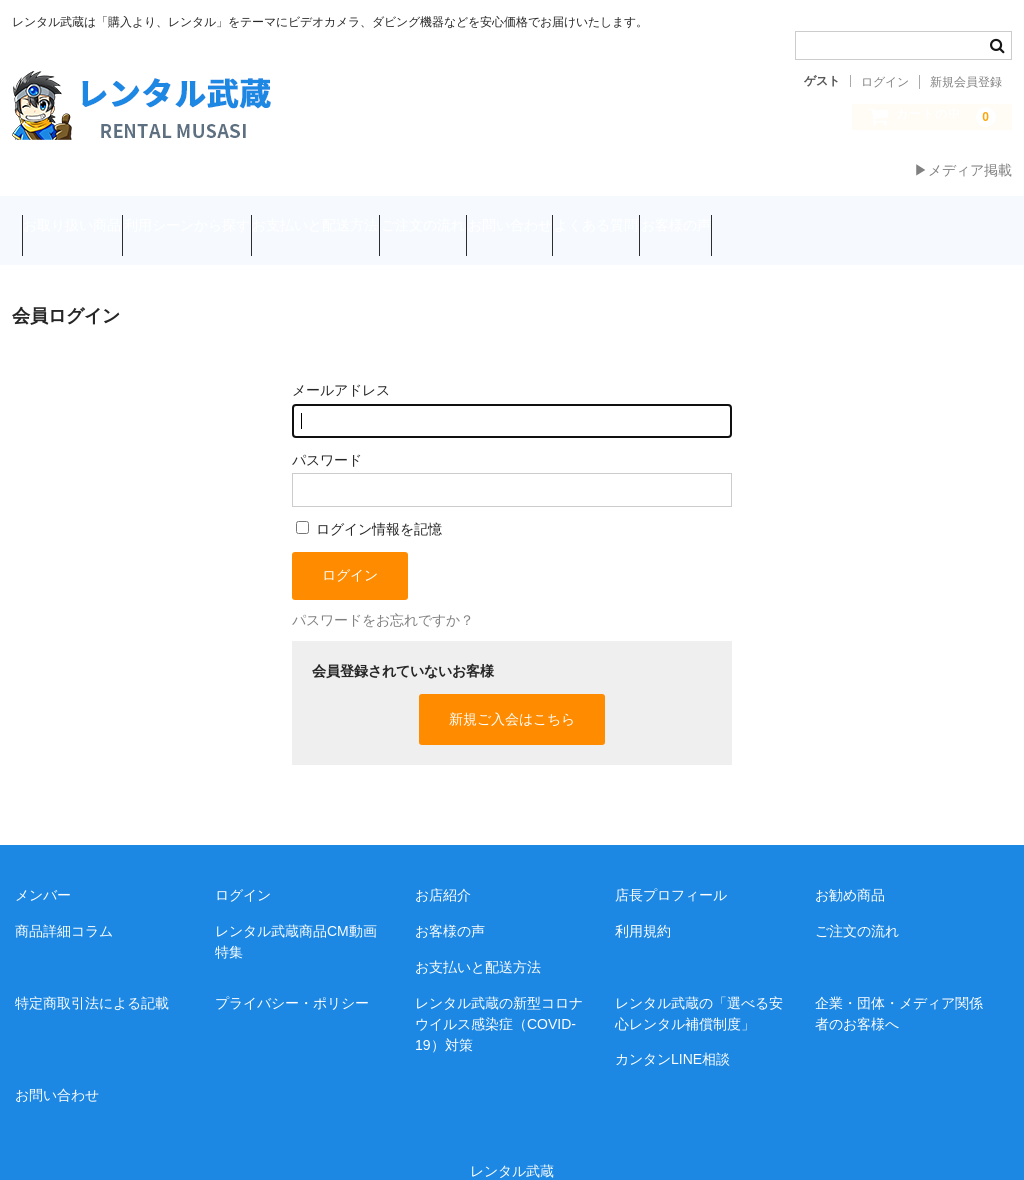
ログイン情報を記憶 (369, 501)
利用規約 (643, 903)
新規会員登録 (966, 82)
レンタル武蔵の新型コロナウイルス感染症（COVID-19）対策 (499, 996)
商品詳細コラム (64, 903)
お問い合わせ (673, 217)
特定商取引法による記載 (92, 975)
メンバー (43, 867)
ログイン (885, 82)
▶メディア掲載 (963, 170)
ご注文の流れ (548, 217)
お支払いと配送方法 (402, 217)
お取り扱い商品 (82, 217)
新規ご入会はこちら (512, 691)
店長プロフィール (671, 867)
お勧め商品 (850, 867)
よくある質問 (798, 217)
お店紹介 (443, 867)
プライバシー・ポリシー (292, 975)
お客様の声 (916, 217)
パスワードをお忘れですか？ (383, 592)
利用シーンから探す (235, 217)
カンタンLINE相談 (672, 1032)
